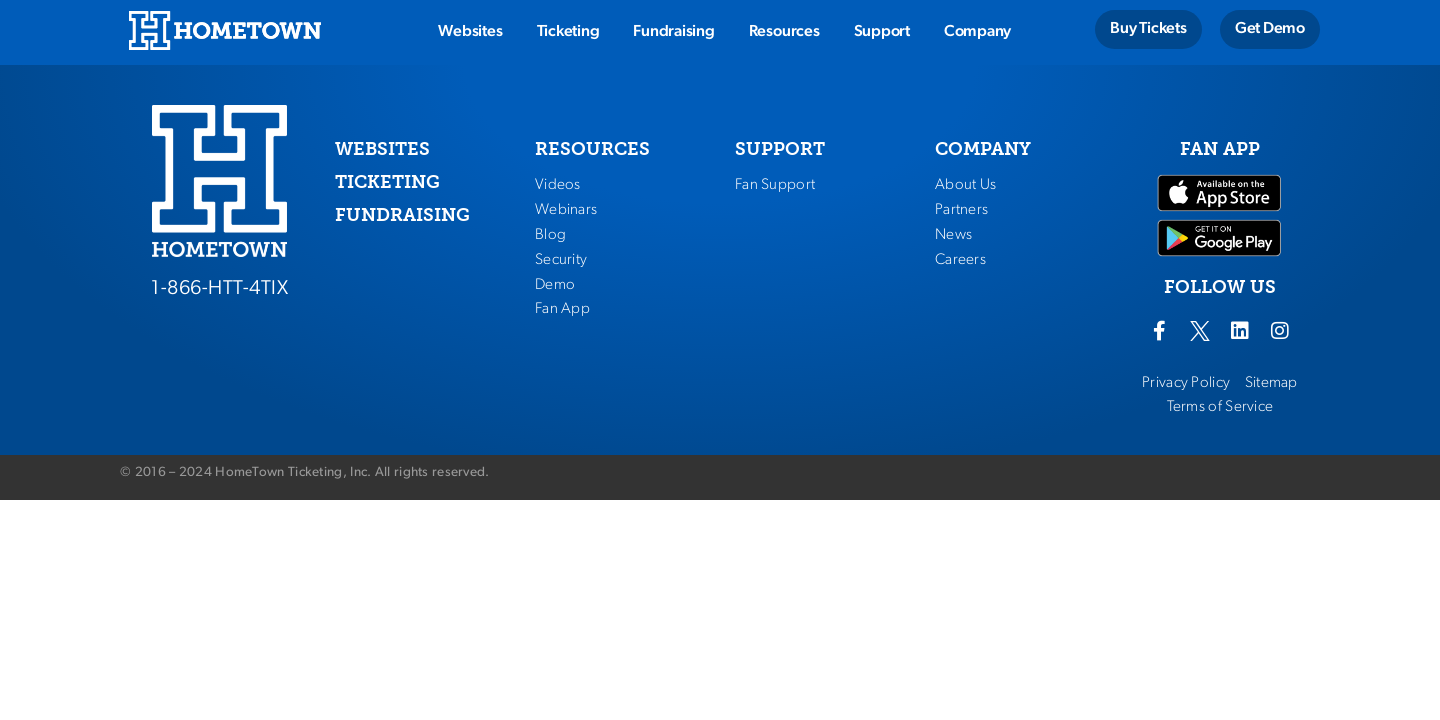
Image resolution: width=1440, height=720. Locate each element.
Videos (558, 185)
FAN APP (1220, 149)
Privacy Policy (1186, 383)
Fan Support (775, 185)
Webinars (566, 210)
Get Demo (1270, 29)
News (953, 235)
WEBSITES (382, 149)
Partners (961, 210)
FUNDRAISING (402, 215)
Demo (555, 285)
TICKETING (387, 182)
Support (882, 32)
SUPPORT (780, 149)
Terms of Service (1220, 407)
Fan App (562, 309)
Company (977, 32)
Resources (784, 32)
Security (561, 260)
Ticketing (568, 32)
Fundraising (673, 32)
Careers (960, 260)
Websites (470, 32)
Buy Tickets (1148, 29)
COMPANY (983, 149)
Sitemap (1271, 383)
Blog (550, 235)
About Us (965, 185)
